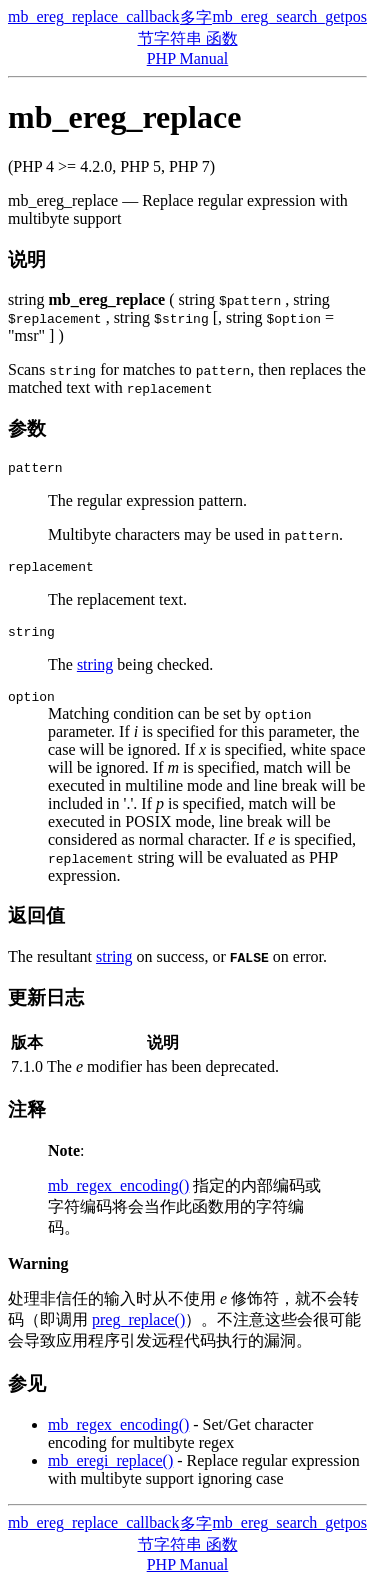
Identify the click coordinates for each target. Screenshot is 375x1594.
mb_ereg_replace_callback (93, 16)
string (95, 673)
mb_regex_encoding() (118, 1197)
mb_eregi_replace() (110, 1472)
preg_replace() (138, 1331)
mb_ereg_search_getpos (289, 16)
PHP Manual (188, 58)
